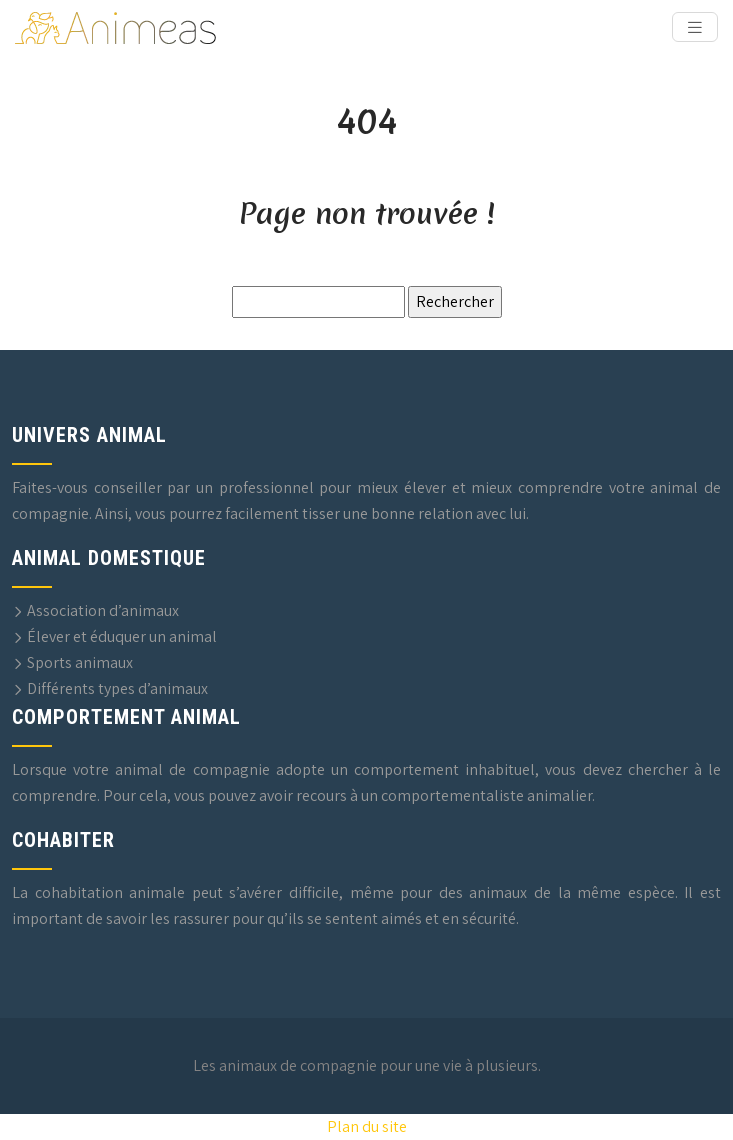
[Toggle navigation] (695, 27)
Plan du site (367, 1126)
